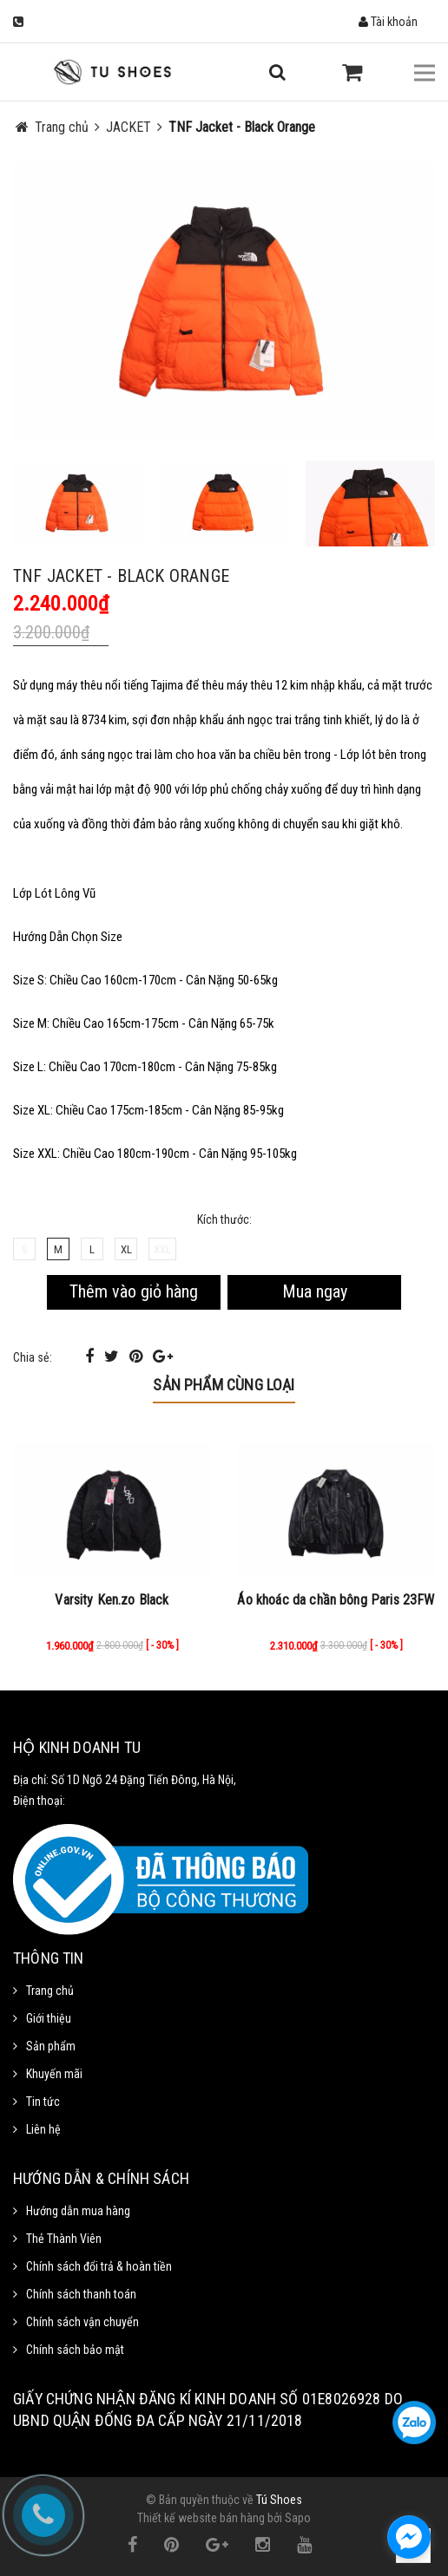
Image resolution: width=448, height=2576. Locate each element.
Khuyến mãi (54, 2074)
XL (126, 1249)
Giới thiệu (48, 2018)
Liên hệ (43, 2129)
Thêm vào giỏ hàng (133, 1291)
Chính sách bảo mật (75, 2350)
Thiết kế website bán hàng (201, 2518)
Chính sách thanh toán (81, 2294)
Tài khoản (388, 22)
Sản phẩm (51, 2046)
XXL (162, 1249)
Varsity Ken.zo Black (111, 1600)
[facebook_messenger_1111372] (409, 2537)
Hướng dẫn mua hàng (78, 2211)
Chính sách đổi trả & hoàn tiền (99, 2266)
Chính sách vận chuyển (82, 2322)
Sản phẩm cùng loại (223, 1385)
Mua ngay (314, 1291)
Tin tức (43, 2102)
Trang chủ (50, 1990)
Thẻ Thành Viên (64, 2239)
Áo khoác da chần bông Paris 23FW (335, 1600)
